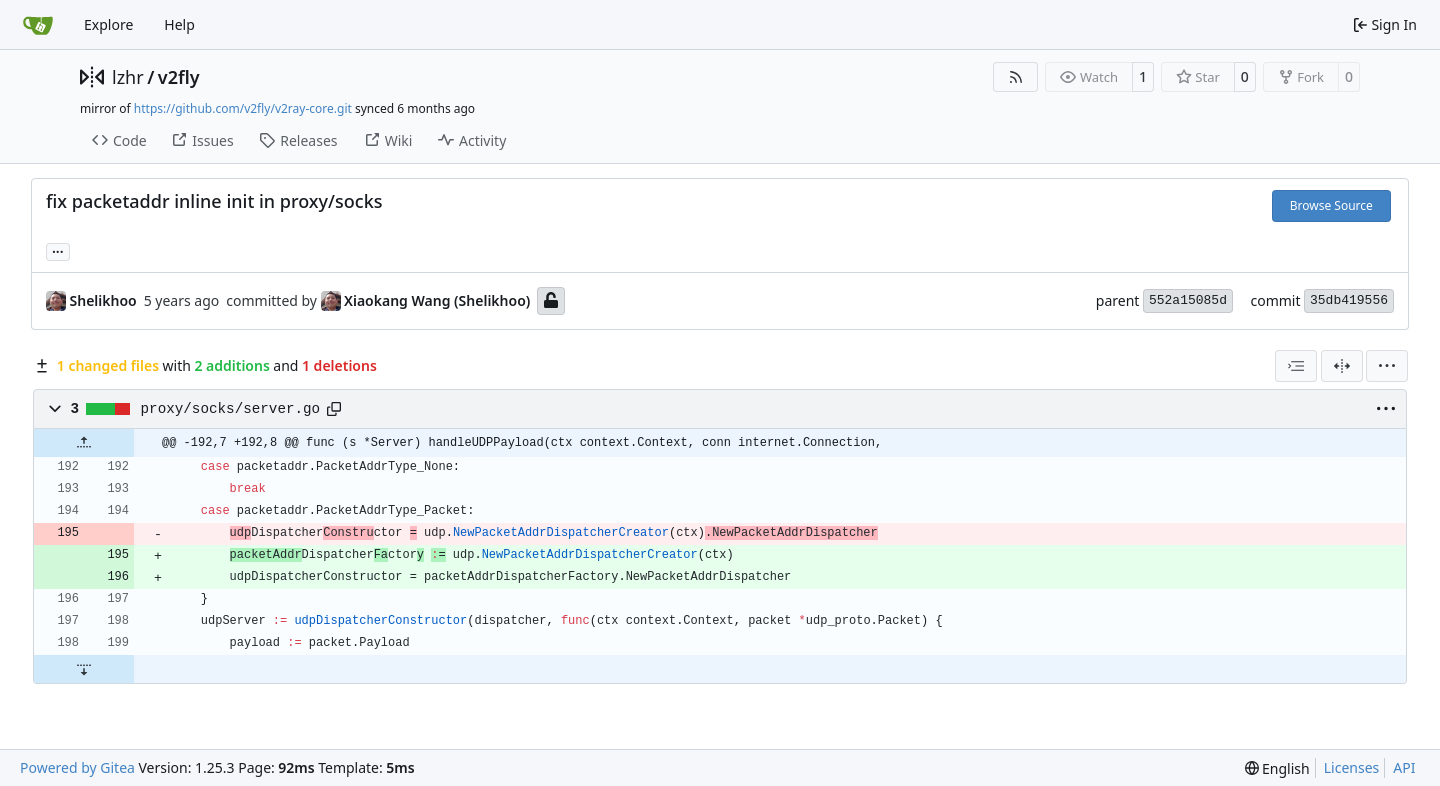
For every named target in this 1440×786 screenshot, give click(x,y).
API (1404, 767)
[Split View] (1342, 366)
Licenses (1352, 767)
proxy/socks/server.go (231, 409)
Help (179, 24)
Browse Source (1331, 205)
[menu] (1387, 366)
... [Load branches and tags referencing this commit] (58, 250)
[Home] (38, 25)
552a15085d (1188, 300)
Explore (108, 24)
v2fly (179, 77)
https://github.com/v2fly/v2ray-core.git (243, 108)
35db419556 (1349, 300)
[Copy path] (334, 409)
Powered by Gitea (77, 767)
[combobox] (1296, 366)
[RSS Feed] (1016, 77)
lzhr (128, 77)
